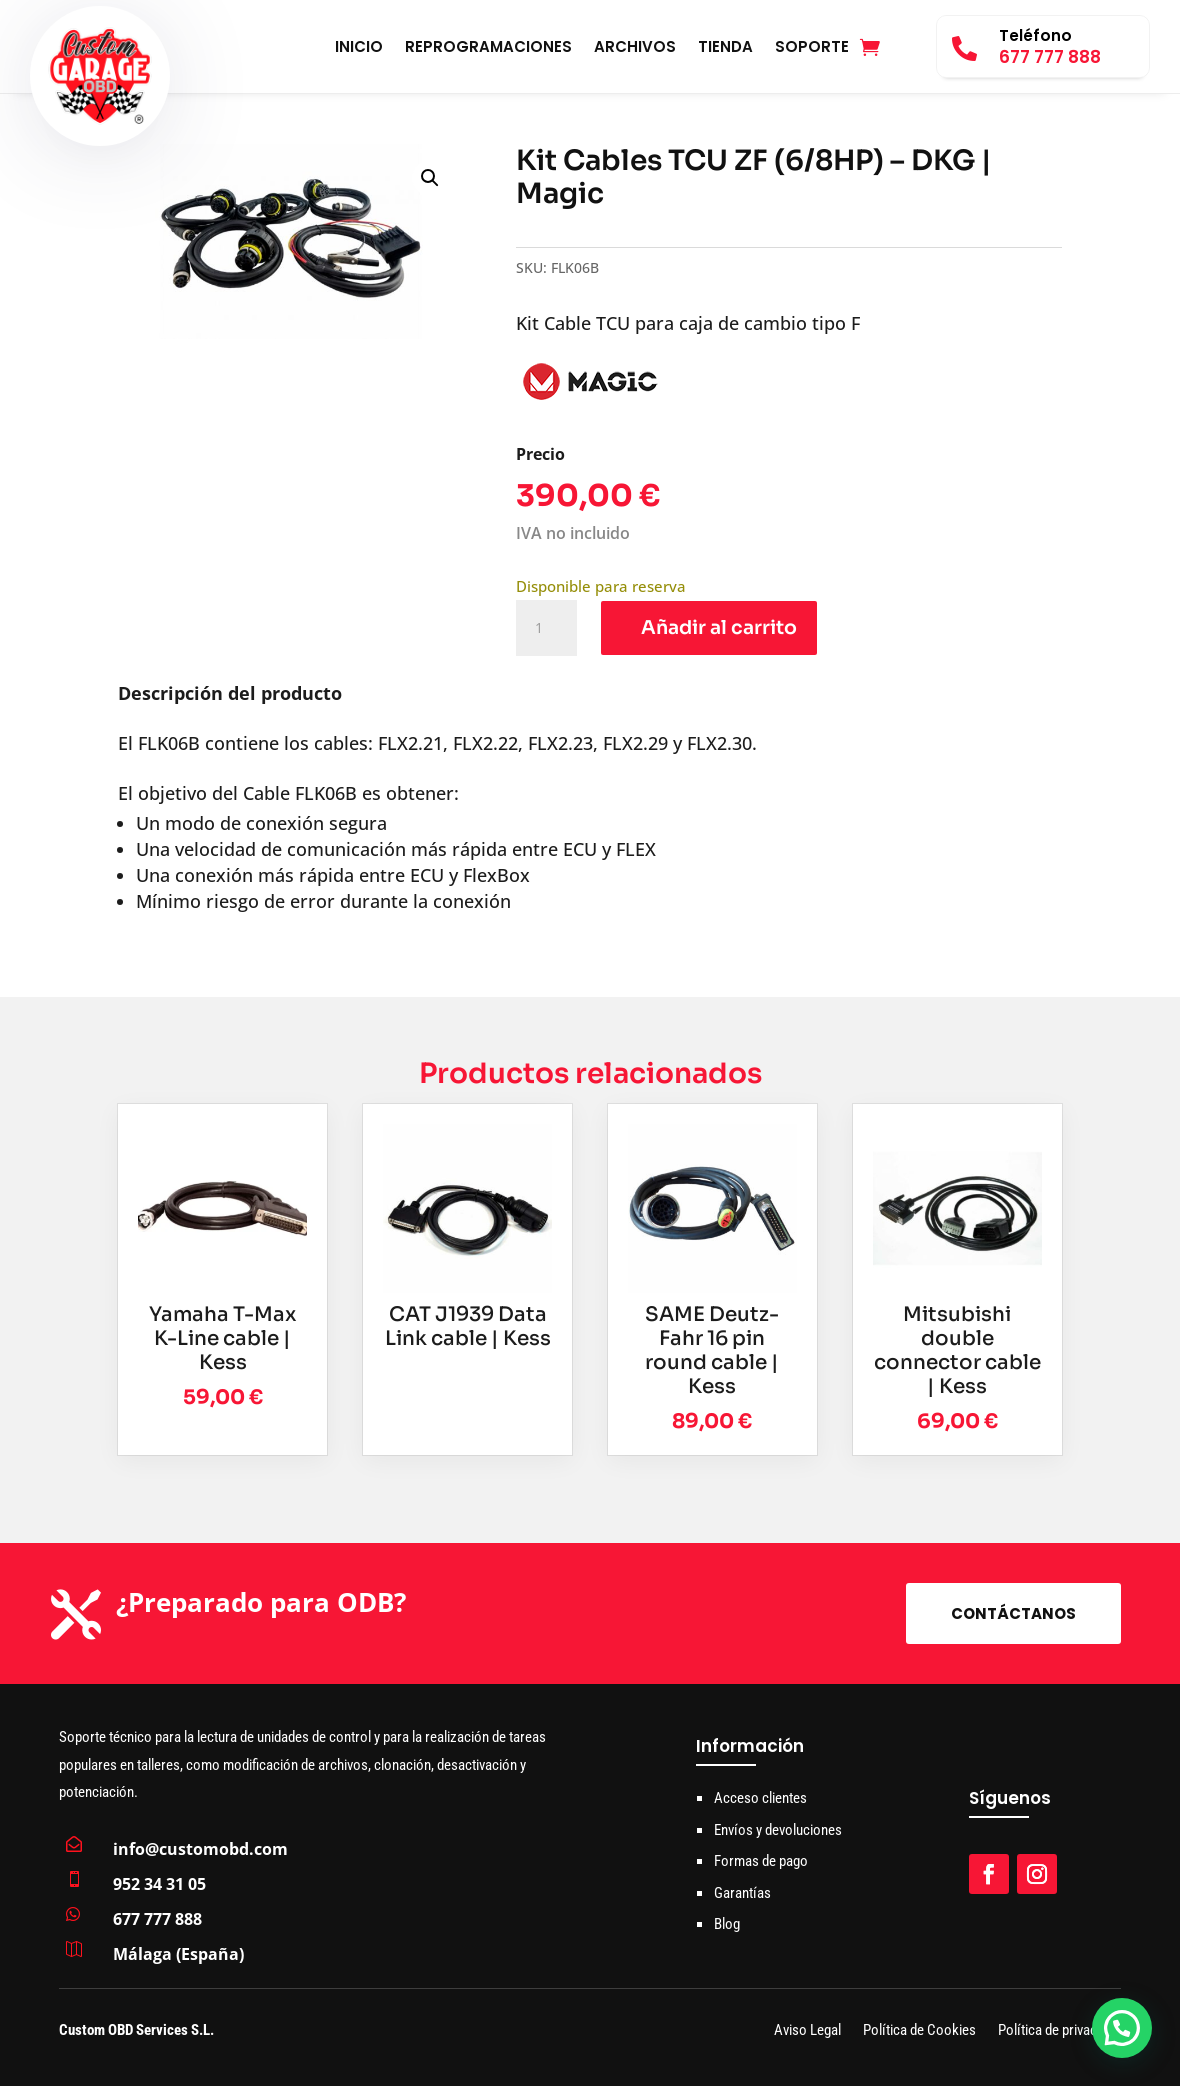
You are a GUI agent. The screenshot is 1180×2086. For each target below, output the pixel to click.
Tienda (725, 48)
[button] (430, 178)
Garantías (742, 1893)
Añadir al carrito (719, 628)
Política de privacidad (1059, 2031)
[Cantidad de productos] (546, 628)
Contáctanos (1013, 1613)
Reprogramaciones (488, 48)
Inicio (359, 48)
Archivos (635, 48)
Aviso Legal (807, 2031)
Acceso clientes (760, 1798)
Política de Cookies (919, 2031)
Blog (727, 1924)
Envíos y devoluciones (778, 1830)
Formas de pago (761, 1861)
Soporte (812, 48)
